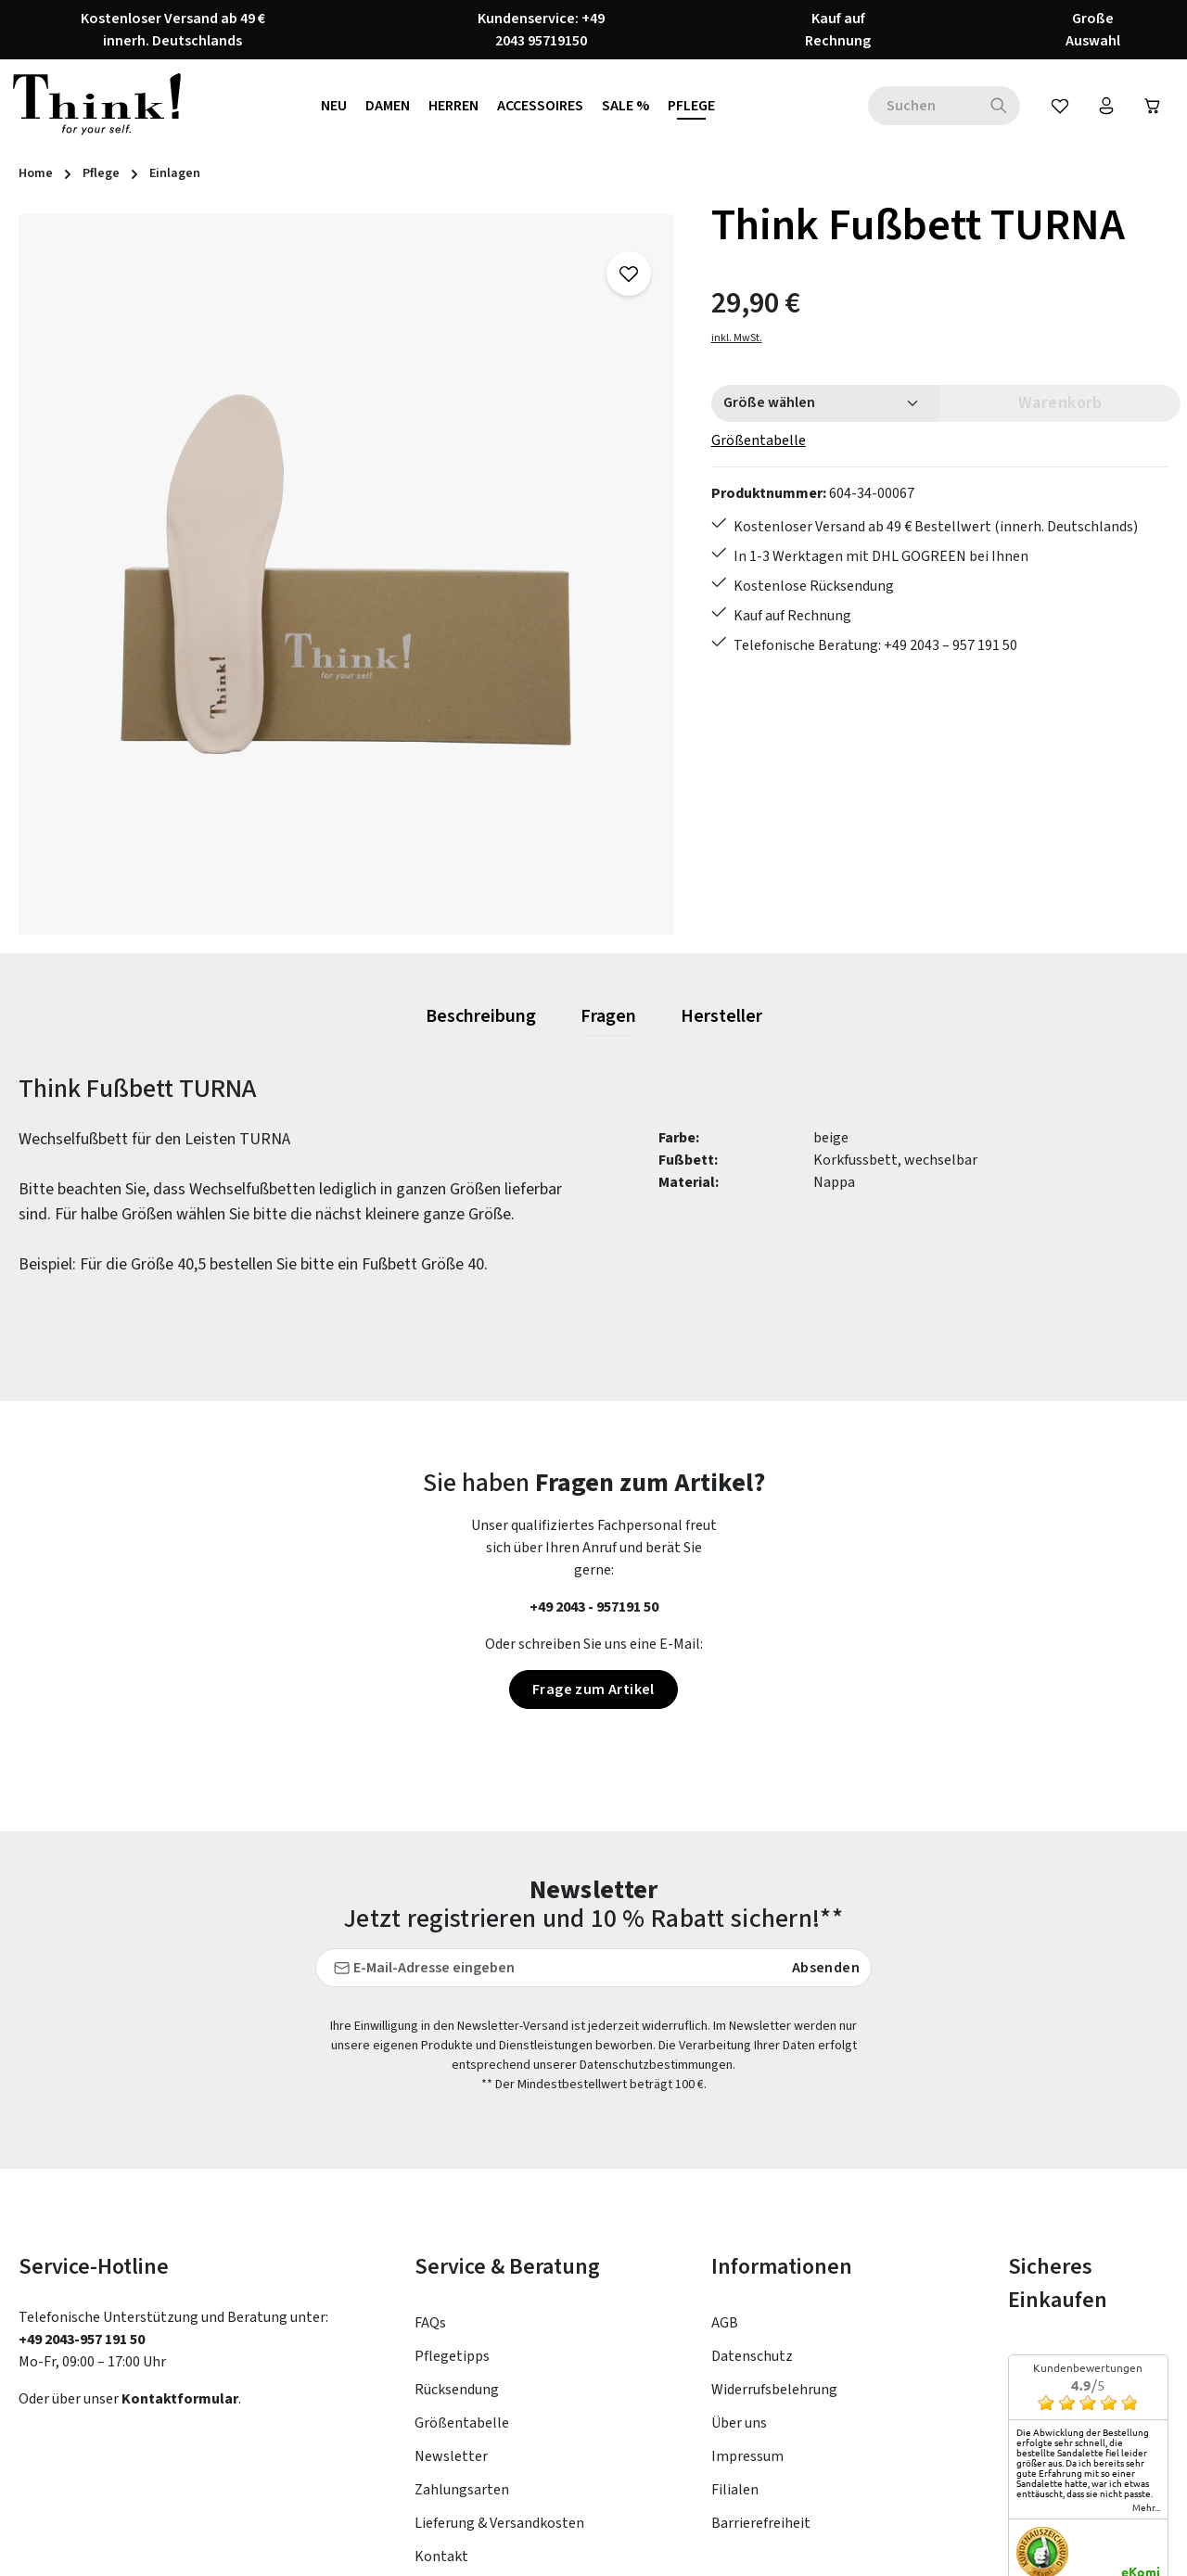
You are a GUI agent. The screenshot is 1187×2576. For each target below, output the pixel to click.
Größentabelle (758, 440)
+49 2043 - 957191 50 (594, 1607)
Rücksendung (457, 2212)
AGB (724, 2146)
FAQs (430, 2146)
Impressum (747, 2279)
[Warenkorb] (1152, 105)
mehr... (1146, 2330)
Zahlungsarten (462, 2312)
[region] (346, 574)
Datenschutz (752, 2179)
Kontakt (441, 2379)
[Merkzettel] (1060, 105)
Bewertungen (458, 2413)
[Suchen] (999, 105)
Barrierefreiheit (760, 2346)
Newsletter (451, 2279)
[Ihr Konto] (1106, 105)
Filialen (735, 2312)
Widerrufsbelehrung (774, 2212)
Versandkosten (781, 2548)
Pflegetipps (452, 2179)
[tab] (481, 1017)
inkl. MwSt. (736, 338)
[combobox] (922, 105)
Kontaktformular (179, 2222)
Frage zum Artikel (593, 1689)
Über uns (739, 2246)
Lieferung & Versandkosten (499, 2346)
